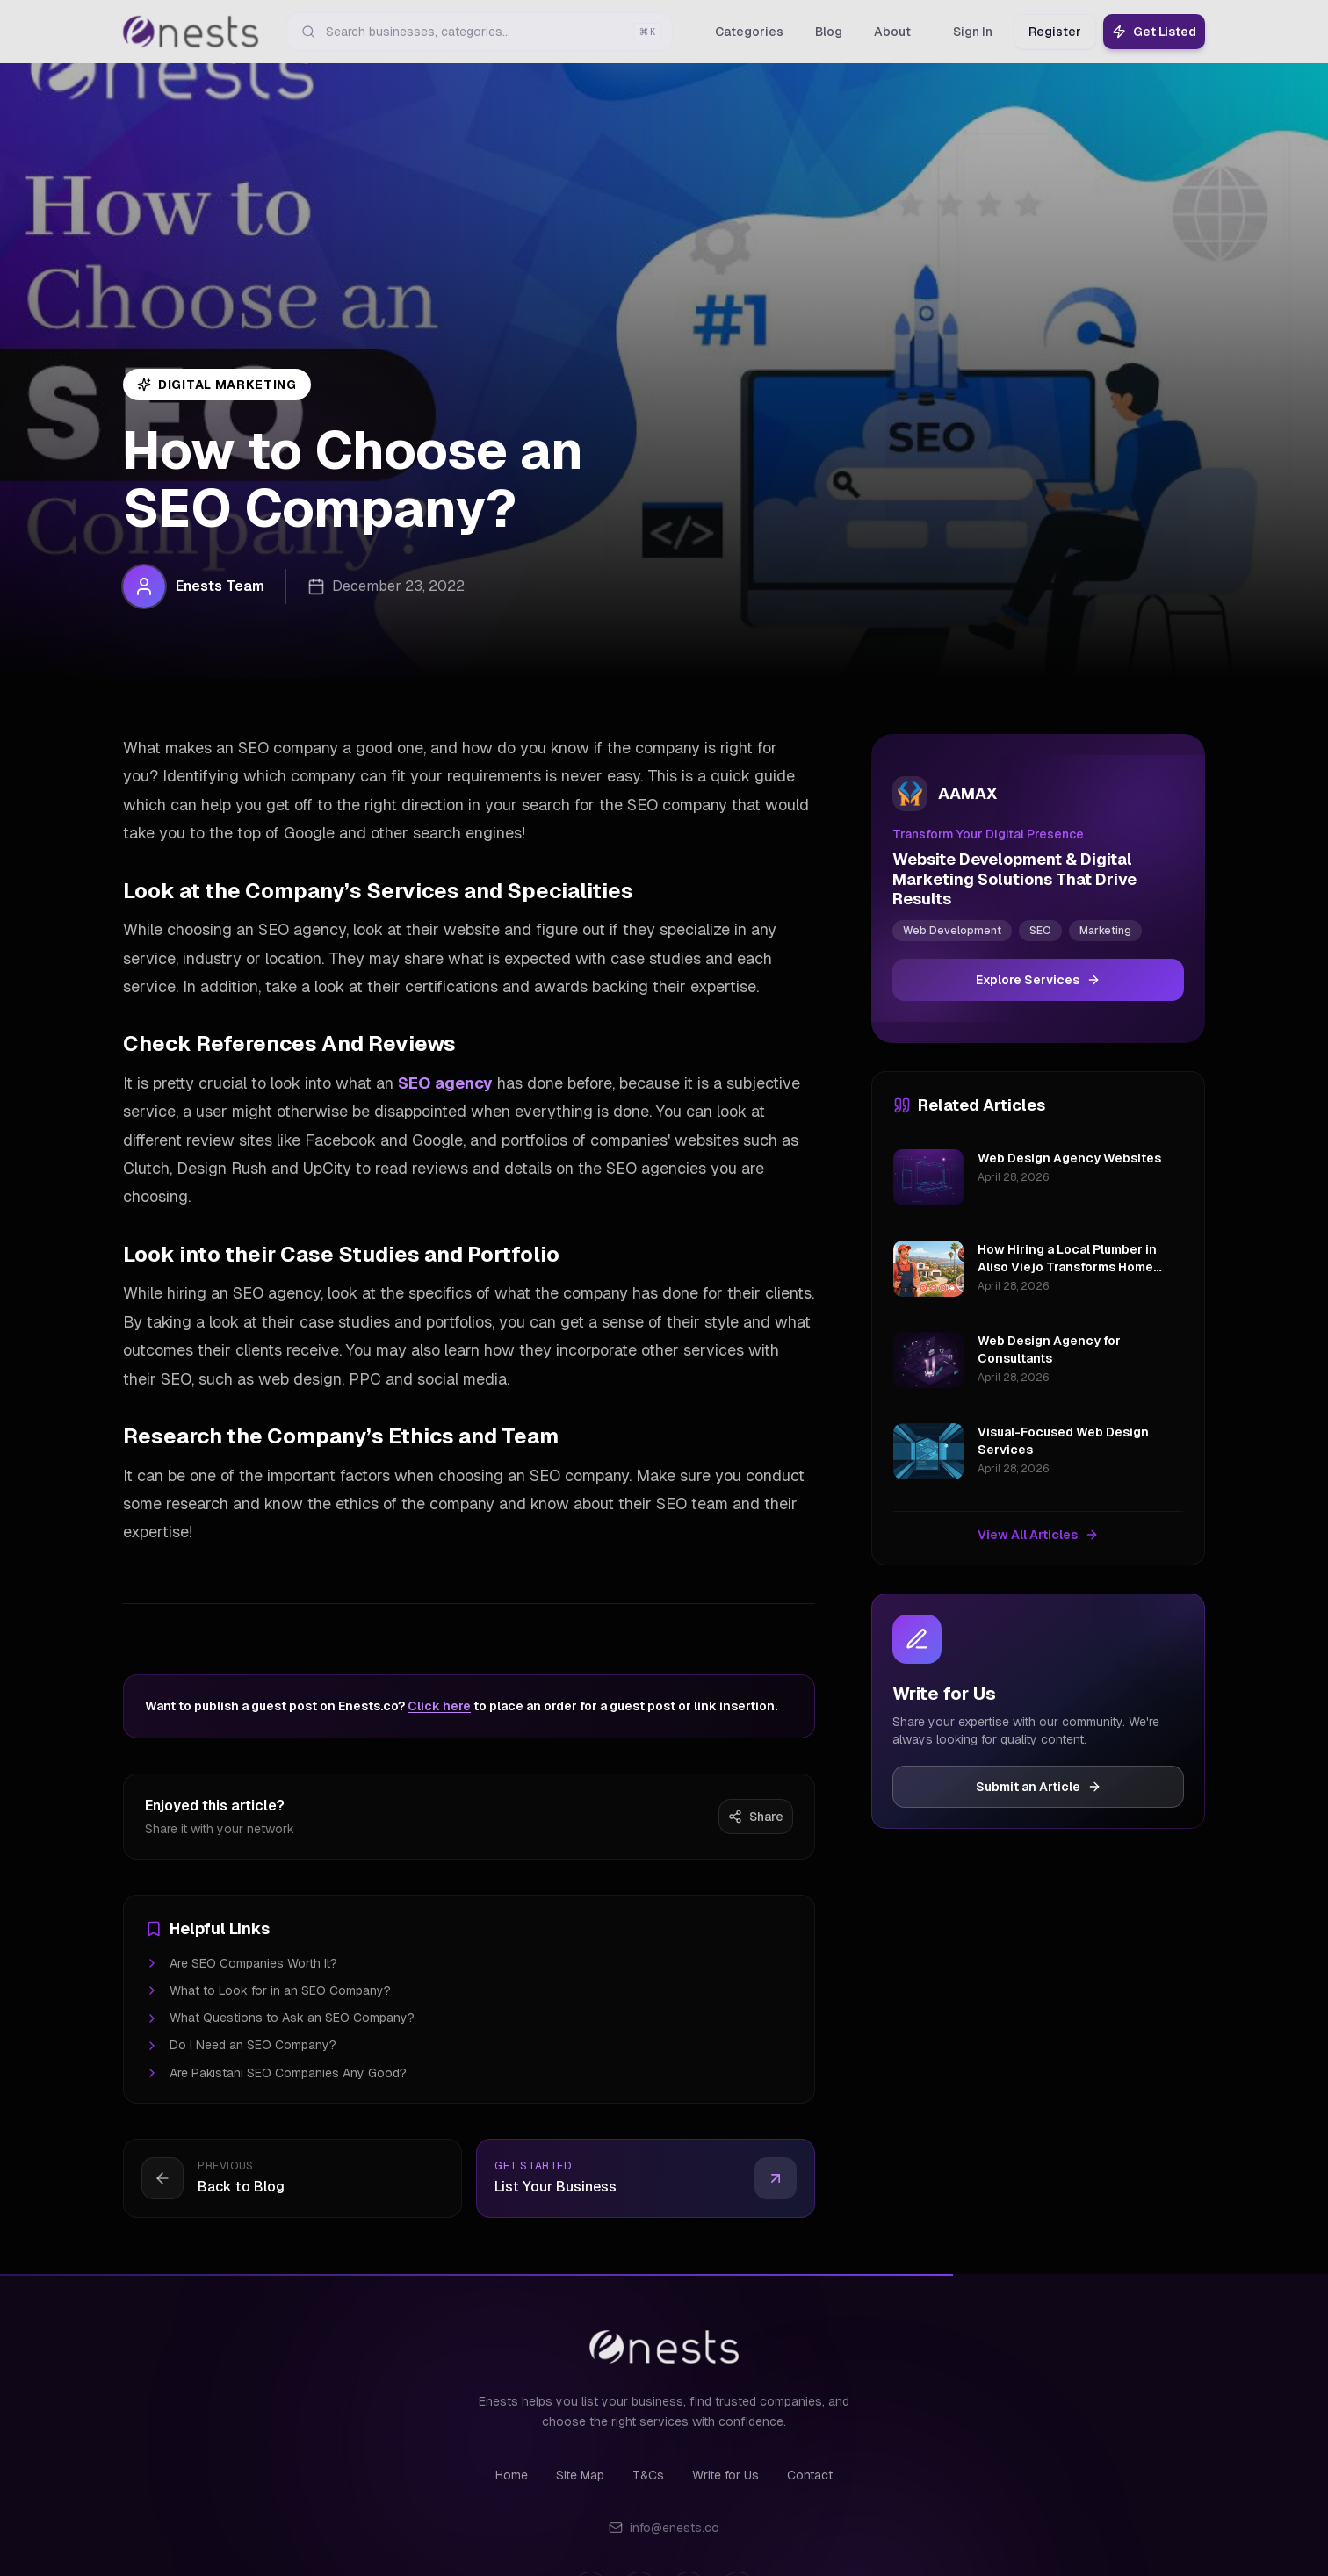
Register (1054, 32)
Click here (439, 1706)
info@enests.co (664, 2528)
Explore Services (1038, 980)
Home (511, 2475)
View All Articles (1038, 1535)
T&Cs (648, 2475)
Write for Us (725, 2475)
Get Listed (1154, 32)
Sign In (972, 32)
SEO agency (445, 1083)
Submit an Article (1038, 1787)
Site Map (580, 2475)
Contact (810, 2475)
